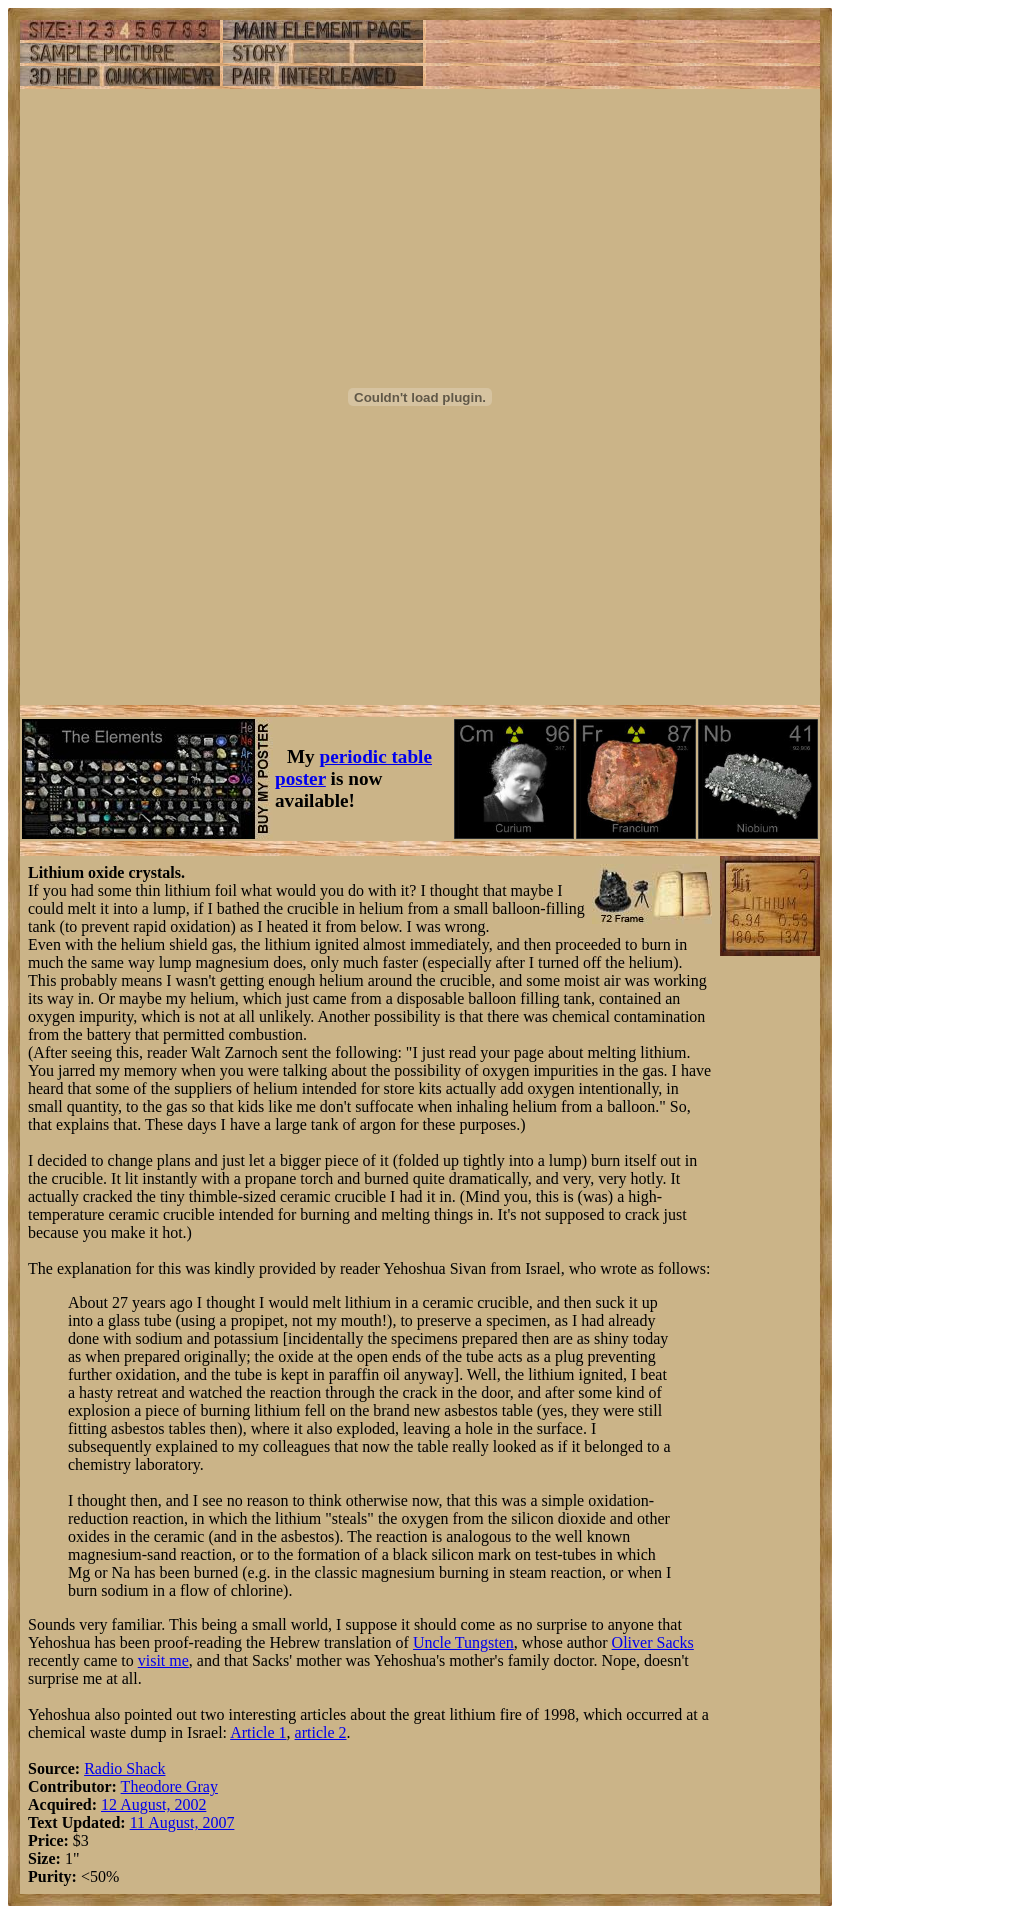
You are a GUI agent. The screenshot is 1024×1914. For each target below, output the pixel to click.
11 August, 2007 (182, 1822)
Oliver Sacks (653, 1642)
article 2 (321, 1732)
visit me (163, 1660)
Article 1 (258, 1732)
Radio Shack (124, 1768)
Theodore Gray (169, 1786)
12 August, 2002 (153, 1804)
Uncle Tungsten (463, 1642)
